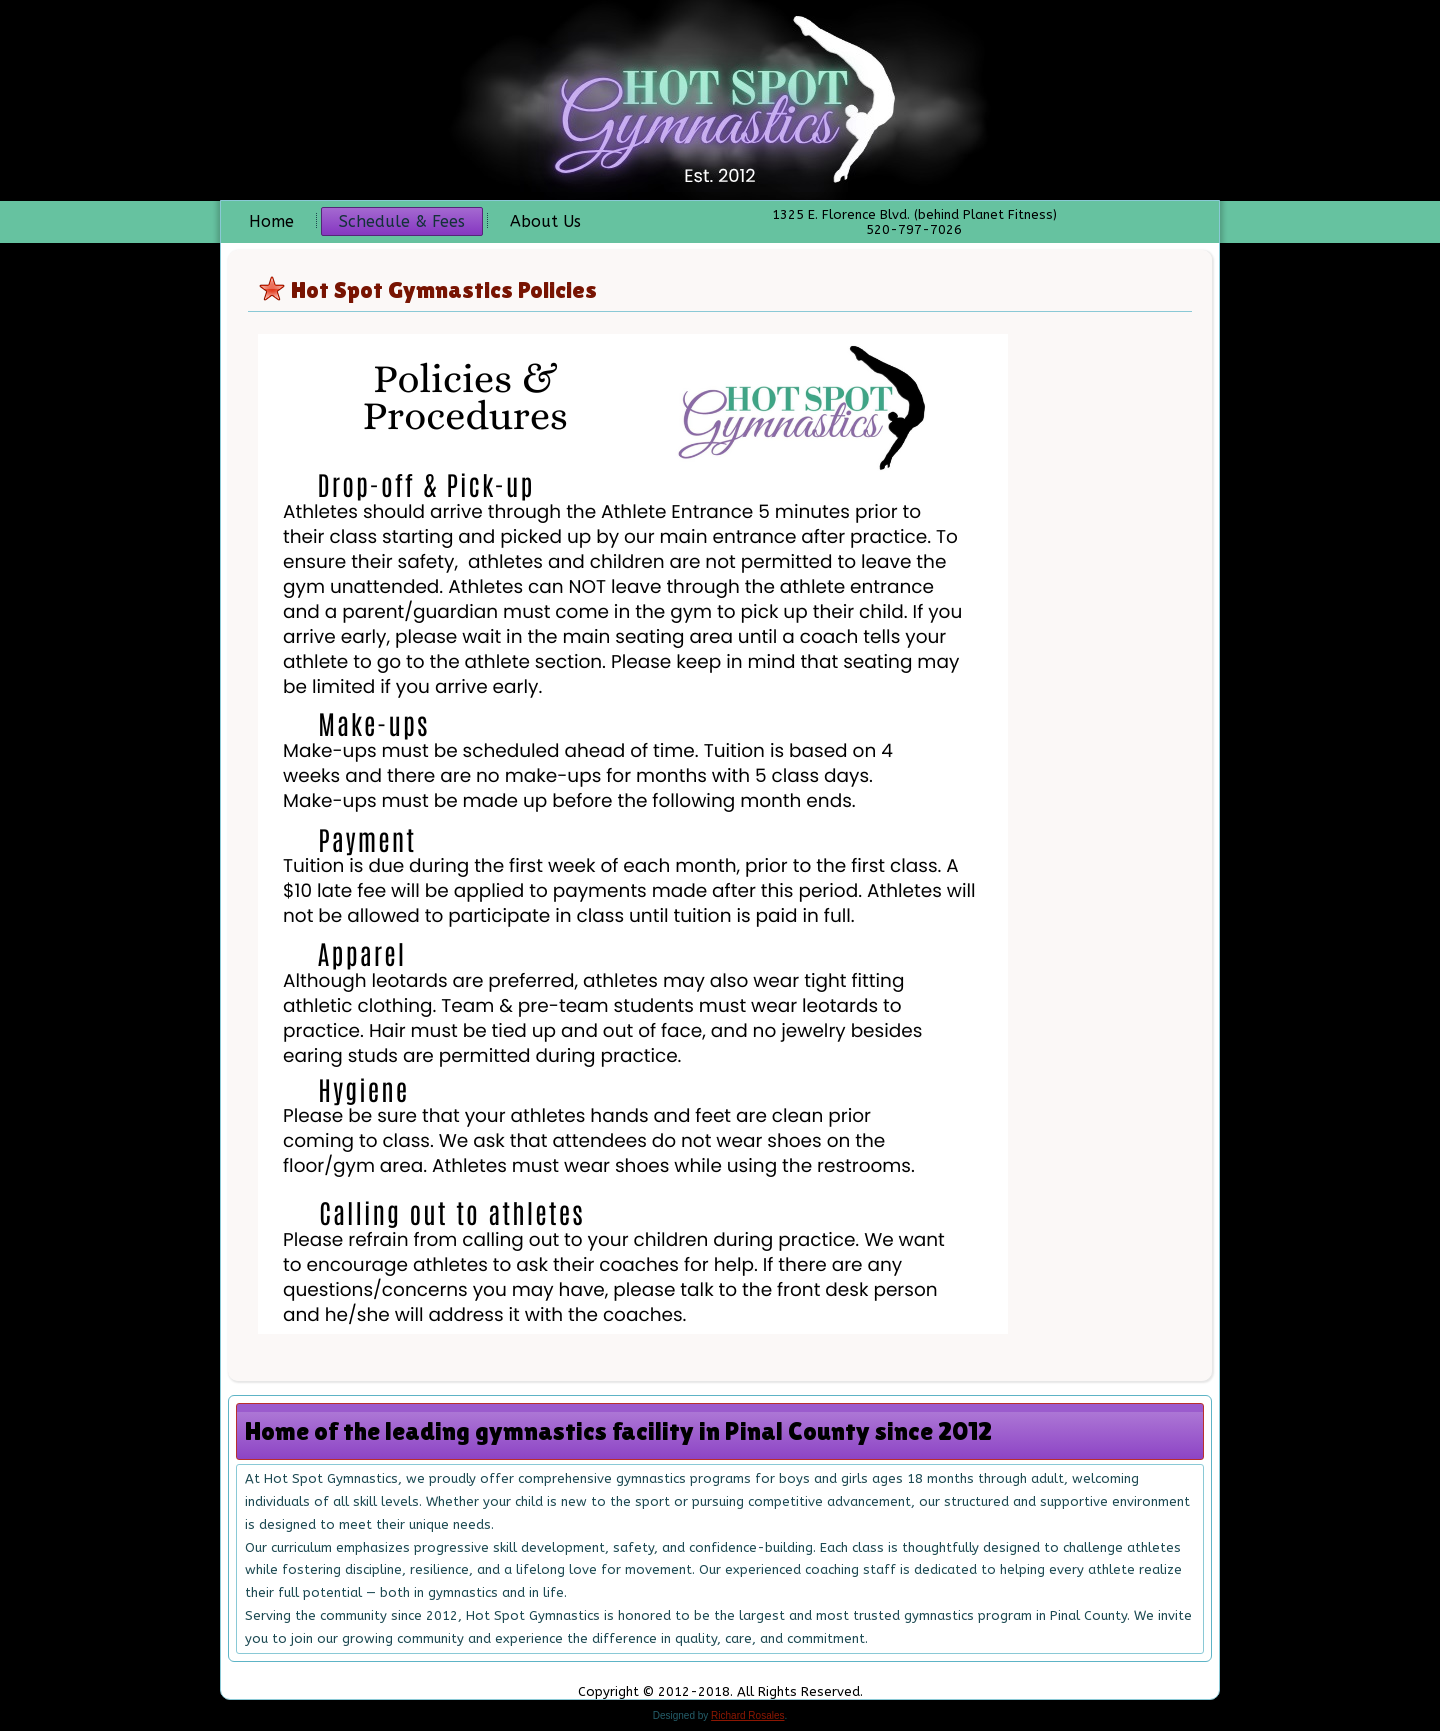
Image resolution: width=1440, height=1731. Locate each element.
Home (271, 221)
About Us (545, 221)
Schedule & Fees (402, 221)
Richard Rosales (747, 1715)
